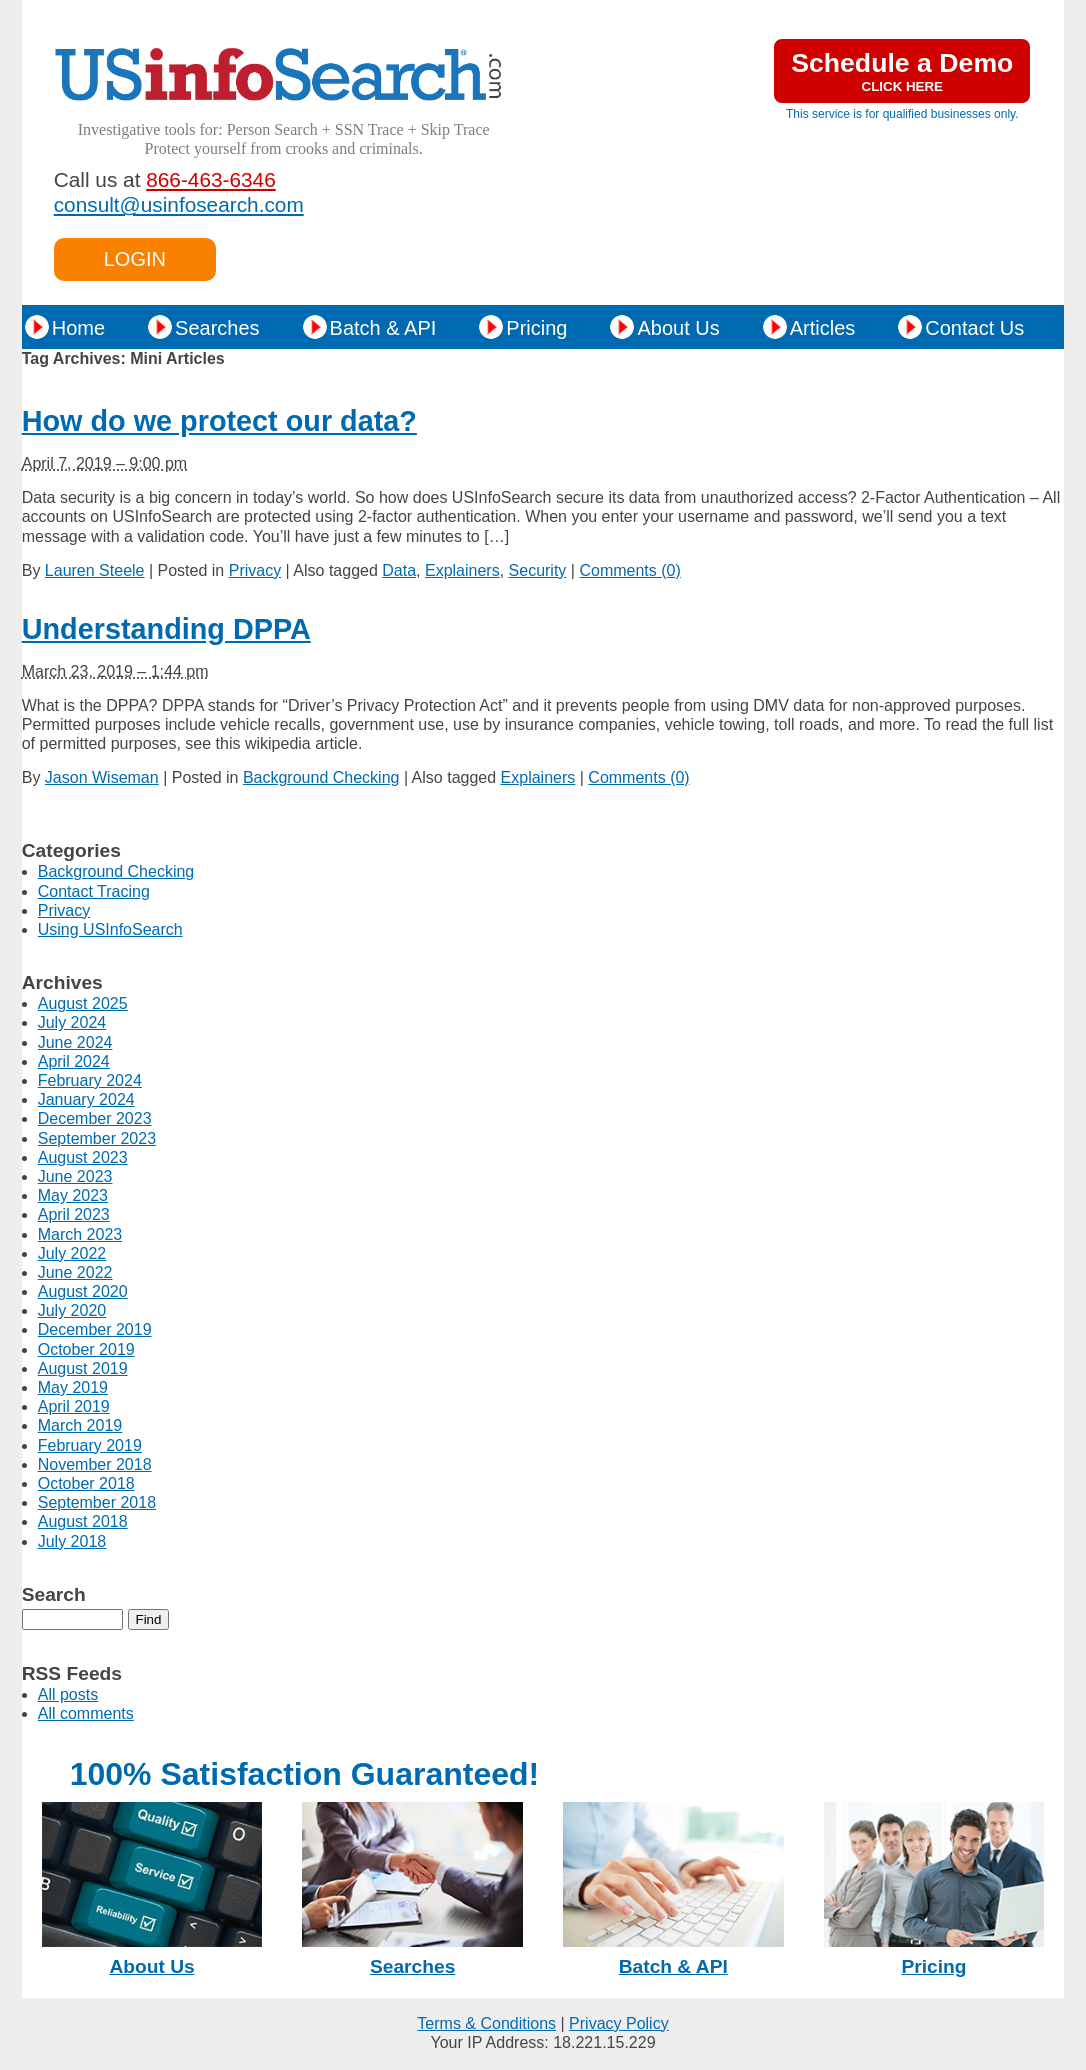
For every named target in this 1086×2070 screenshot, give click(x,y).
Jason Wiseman (102, 777)
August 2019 (83, 1368)
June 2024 (75, 1042)
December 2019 (95, 1329)
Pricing (536, 328)
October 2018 (86, 1483)
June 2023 (75, 1176)
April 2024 (74, 1061)
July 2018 (72, 1541)
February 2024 (90, 1080)
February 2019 (90, 1445)
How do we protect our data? (219, 421)
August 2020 (83, 1291)
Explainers (462, 570)
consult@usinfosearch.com (179, 204)
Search (54, 1594)
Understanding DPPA (166, 629)
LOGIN (135, 259)
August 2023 (83, 1157)
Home (78, 328)
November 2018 (95, 1464)
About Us (678, 328)
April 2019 (74, 1406)
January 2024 (86, 1099)
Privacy (255, 570)
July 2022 (72, 1253)
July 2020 (72, 1310)
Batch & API (383, 328)
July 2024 (72, 1022)
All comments (86, 1713)
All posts (68, 1694)
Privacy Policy (619, 2023)
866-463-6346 (211, 179)
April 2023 (74, 1214)
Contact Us (974, 328)
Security (538, 570)
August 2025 (83, 1003)
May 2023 (73, 1195)
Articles (823, 328)
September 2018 (97, 1502)
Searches (217, 328)
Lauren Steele (95, 570)
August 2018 (83, 1521)
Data (399, 570)
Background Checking (321, 777)
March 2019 (80, 1425)
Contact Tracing (94, 891)
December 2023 (95, 1118)
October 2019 (86, 1349)
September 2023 (97, 1138)
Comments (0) (629, 570)
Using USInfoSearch (110, 929)
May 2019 (73, 1387)
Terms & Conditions (486, 2023)
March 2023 (80, 1234)
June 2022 (75, 1272)
